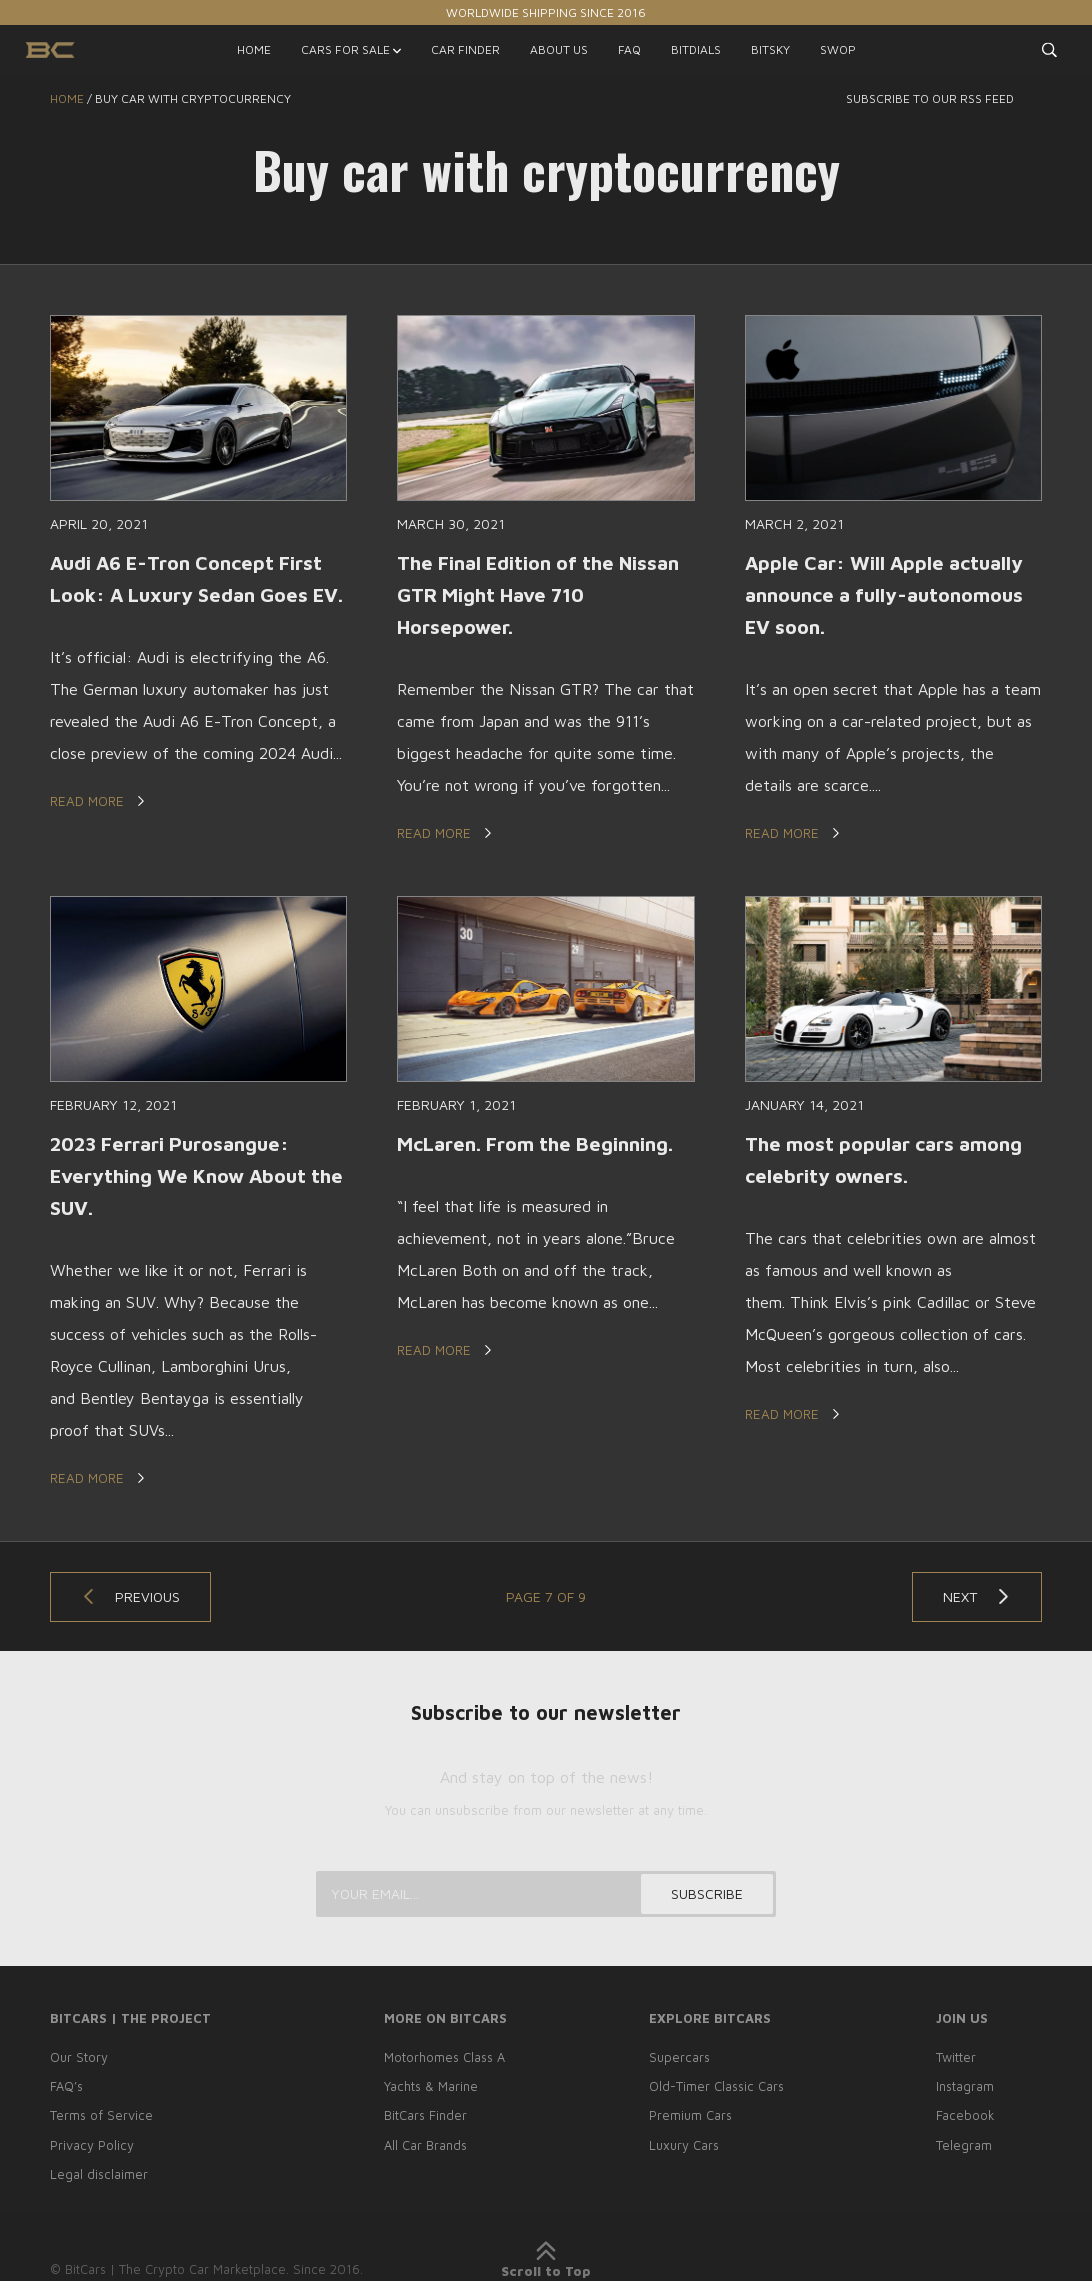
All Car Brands (423, 2145)
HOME (254, 49)
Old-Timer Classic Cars (716, 2088)
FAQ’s (67, 2088)
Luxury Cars (682, 2145)
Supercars (678, 2059)
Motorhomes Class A (443, 2059)
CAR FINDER (465, 49)
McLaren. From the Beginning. (540, 1144)
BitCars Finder (423, 2117)
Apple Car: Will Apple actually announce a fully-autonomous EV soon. (887, 594)
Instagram (966, 2088)
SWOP (838, 49)
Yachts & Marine (428, 2088)
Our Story (79, 2059)
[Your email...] (546, 1896)
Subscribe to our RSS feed (944, 98)
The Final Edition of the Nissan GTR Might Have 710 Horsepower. (543, 594)
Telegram (965, 2145)
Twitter (957, 2059)
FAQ (629, 49)
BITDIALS (696, 49)
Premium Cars (689, 2117)
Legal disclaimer (99, 2174)
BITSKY (770, 49)
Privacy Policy (92, 2145)
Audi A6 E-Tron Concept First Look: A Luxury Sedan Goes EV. (191, 594)
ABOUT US (559, 49)
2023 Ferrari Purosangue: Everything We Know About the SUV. (182, 1176)
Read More (99, 833)
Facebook (966, 2117)
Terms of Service (102, 2117)
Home (67, 98)
